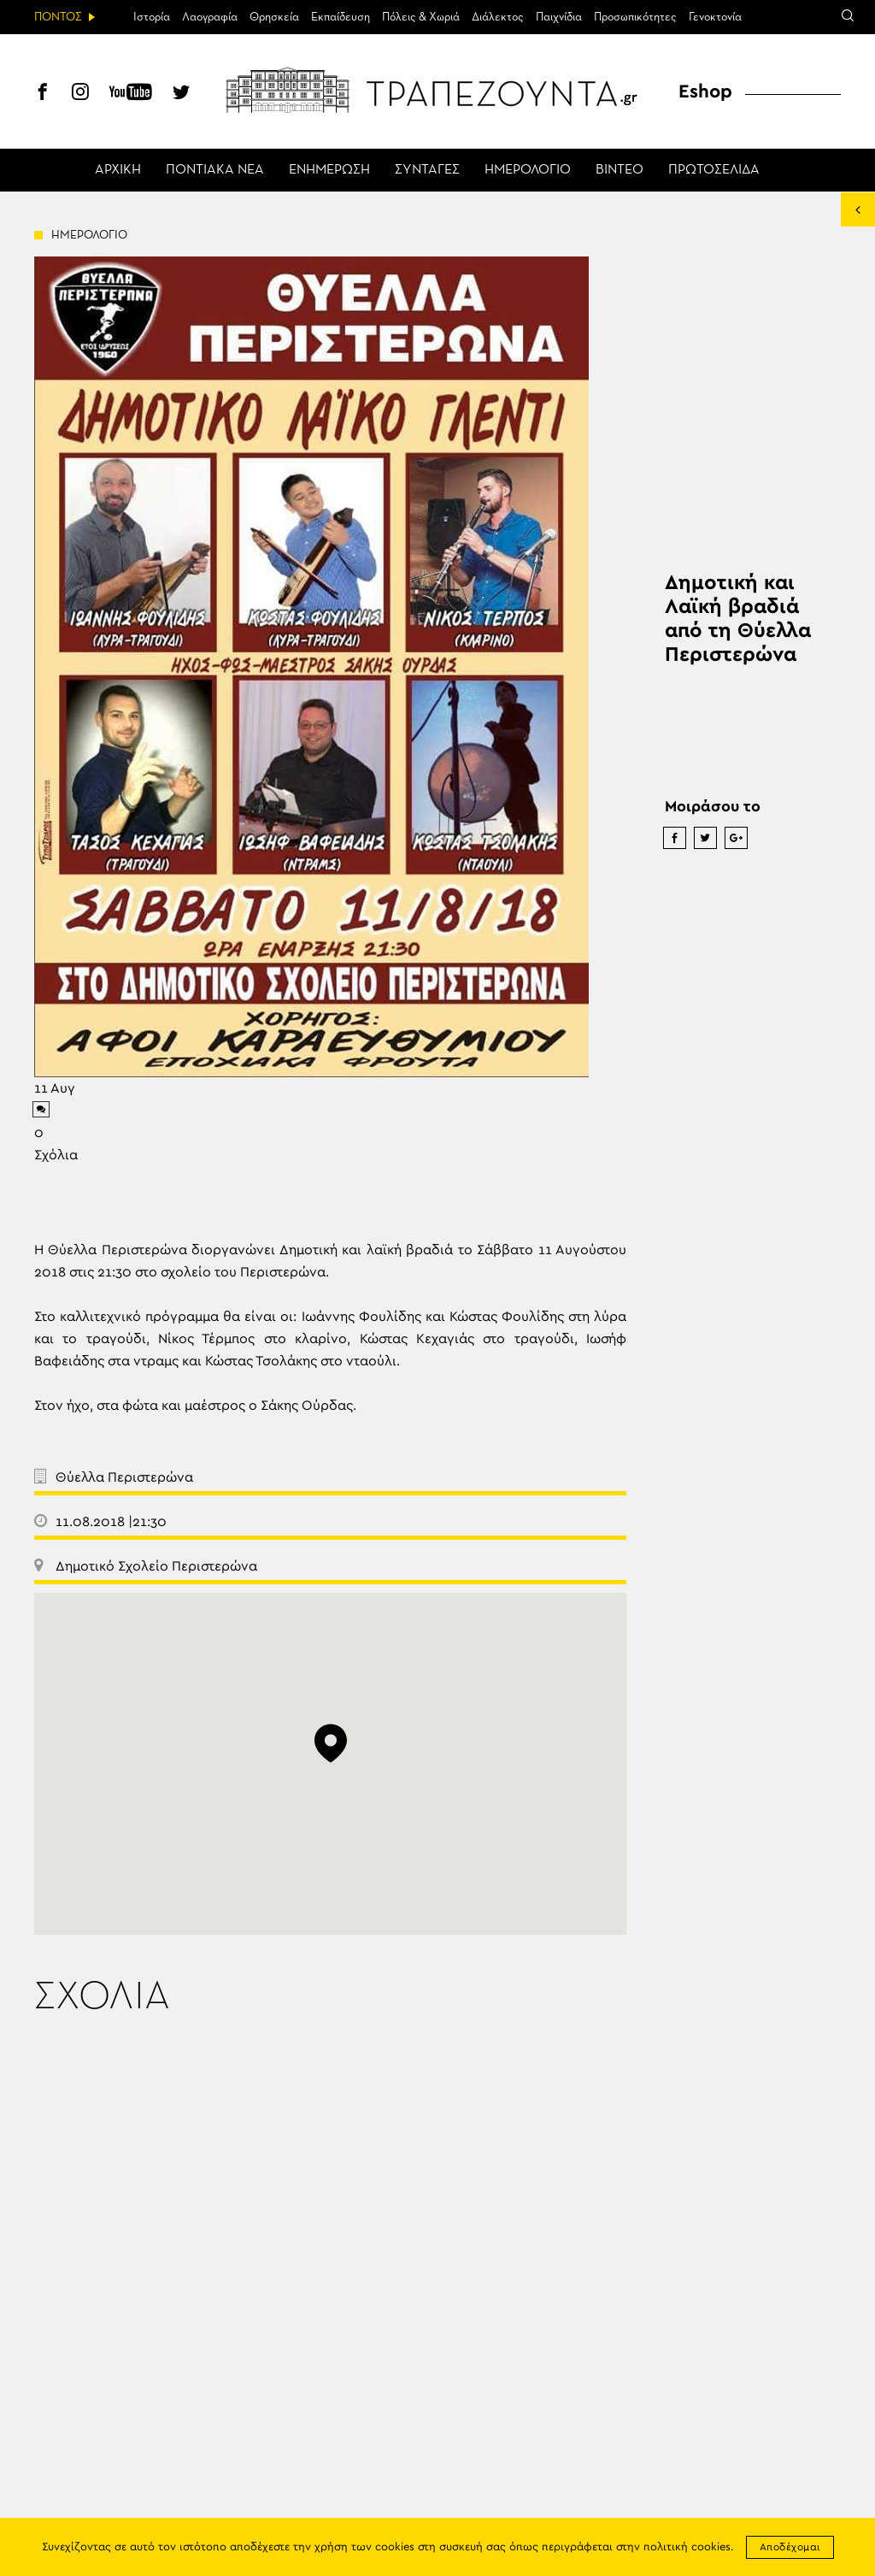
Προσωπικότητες (635, 17)
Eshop (705, 91)
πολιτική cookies (687, 2547)
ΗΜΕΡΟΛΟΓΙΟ (527, 170)
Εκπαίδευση (340, 17)
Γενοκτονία (715, 17)
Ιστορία (151, 17)
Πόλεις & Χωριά (421, 17)
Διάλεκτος (498, 17)
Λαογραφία (210, 17)
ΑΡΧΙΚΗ (118, 170)
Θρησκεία (274, 17)
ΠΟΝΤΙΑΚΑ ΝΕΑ (215, 170)
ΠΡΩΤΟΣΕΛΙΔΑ (714, 170)
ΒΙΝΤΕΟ (619, 170)
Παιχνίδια (559, 17)
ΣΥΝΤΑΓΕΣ (427, 170)
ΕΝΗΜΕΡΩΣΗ (329, 170)
